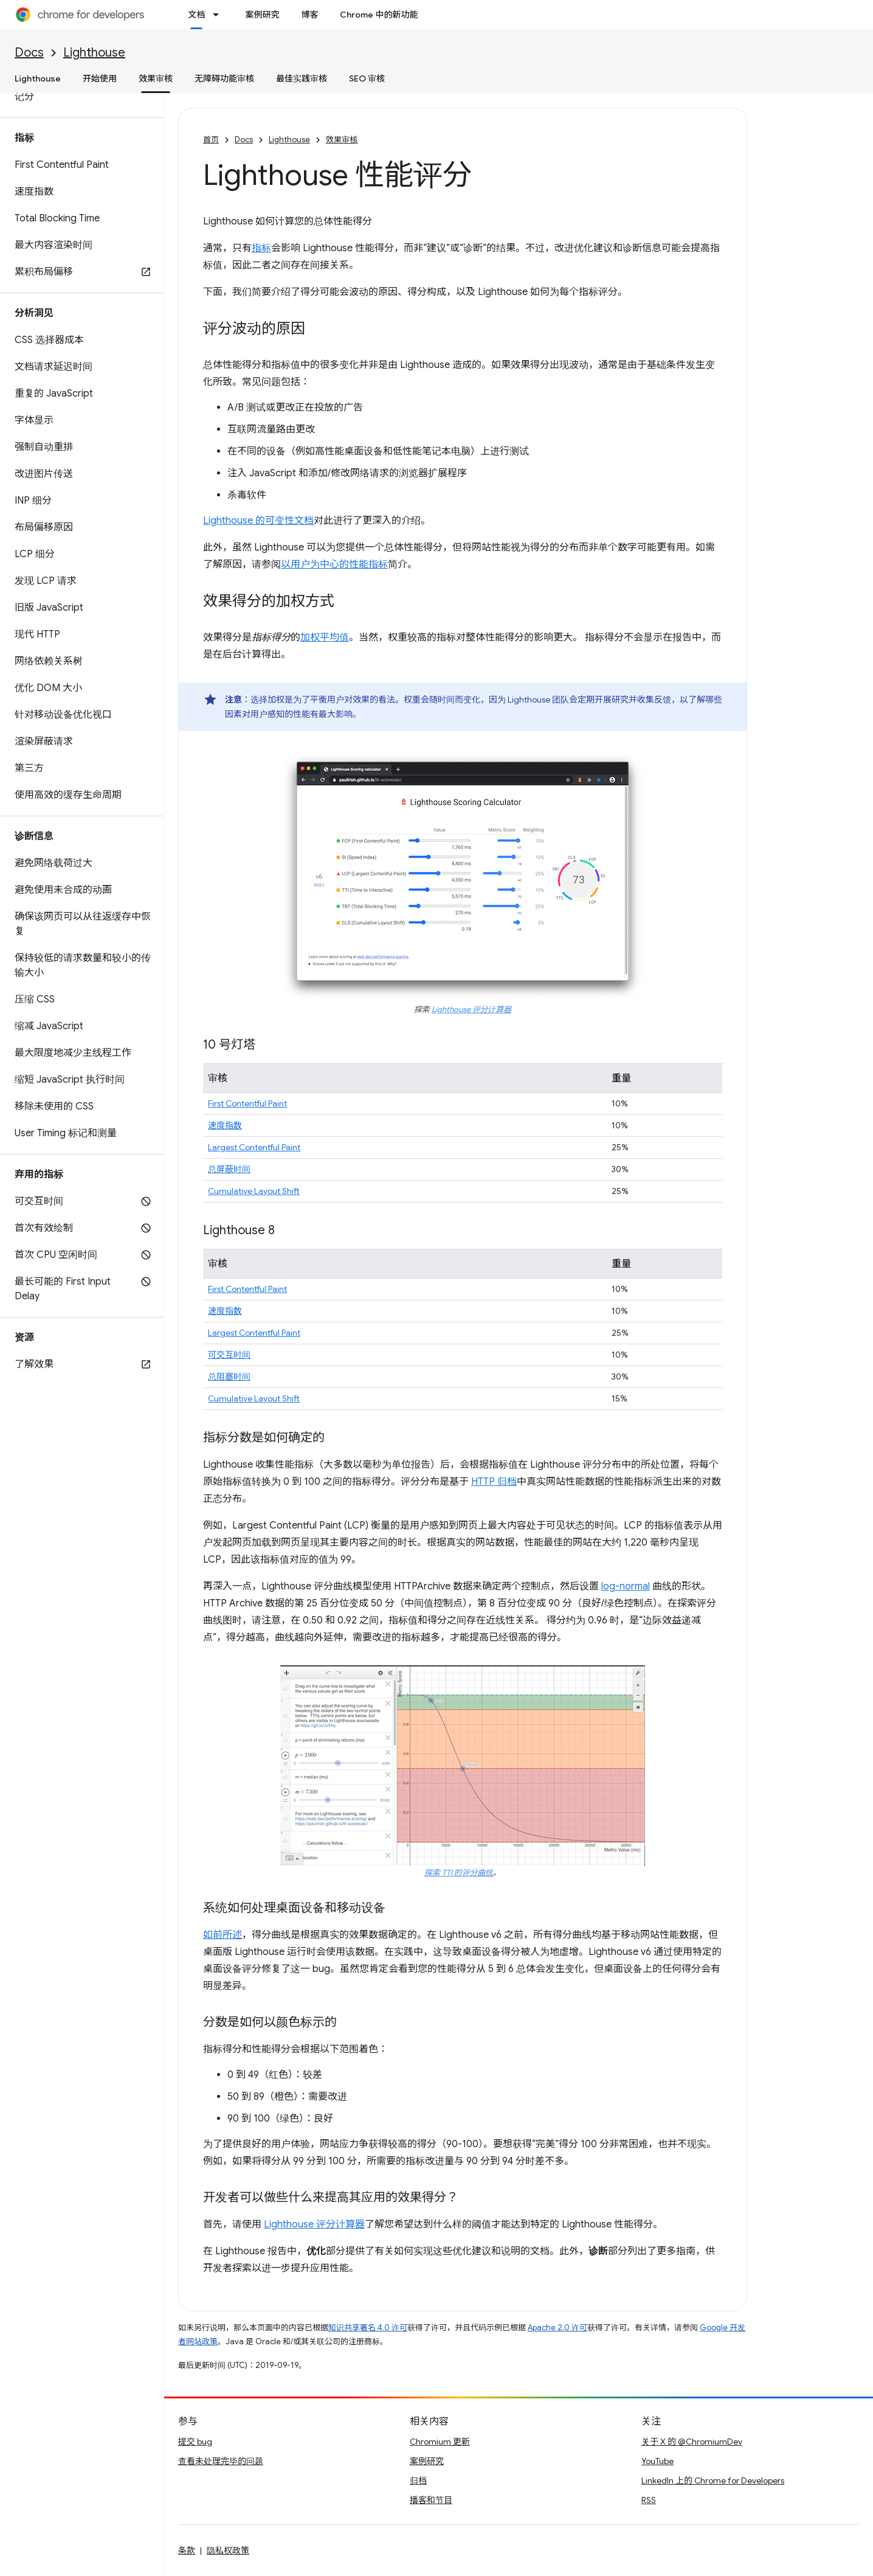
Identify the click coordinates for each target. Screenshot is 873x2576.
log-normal (625, 1586)
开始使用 (100, 78)
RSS (648, 2499)
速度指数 (225, 1125)
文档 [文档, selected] (196, 14)
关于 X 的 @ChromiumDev (691, 2441)
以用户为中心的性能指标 (334, 564)
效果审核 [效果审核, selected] (156, 78)
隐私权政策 (228, 2550)
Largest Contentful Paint (254, 1147)
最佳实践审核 (301, 78)
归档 (418, 2480)
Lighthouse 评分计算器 (471, 1010)
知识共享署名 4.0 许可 (367, 2327)
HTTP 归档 (494, 1482)
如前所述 (222, 1935)
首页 (211, 139)
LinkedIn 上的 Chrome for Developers (712, 2480)
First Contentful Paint (247, 1103)
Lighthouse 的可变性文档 (258, 521)
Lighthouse (94, 52)
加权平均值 (324, 637)
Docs (29, 52)
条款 (186, 2550)
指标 (261, 248)
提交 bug (195, 2441)
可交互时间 (229, 1354)
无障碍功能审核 (224, 78)
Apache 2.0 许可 (557, 2327)
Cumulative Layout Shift (254, 1191)
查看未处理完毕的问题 (220, 2461)
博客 (309, 14)
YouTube (657, 2461)
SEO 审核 (367, 78)
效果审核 (341, 139)
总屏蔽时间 (229, 1169)
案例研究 (262, 14)
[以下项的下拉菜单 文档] (219, 14)
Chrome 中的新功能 (379, 14)
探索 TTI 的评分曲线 (458, 1873)
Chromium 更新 (440, 2441)
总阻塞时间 (229, 1376)
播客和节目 (431, 2499)
